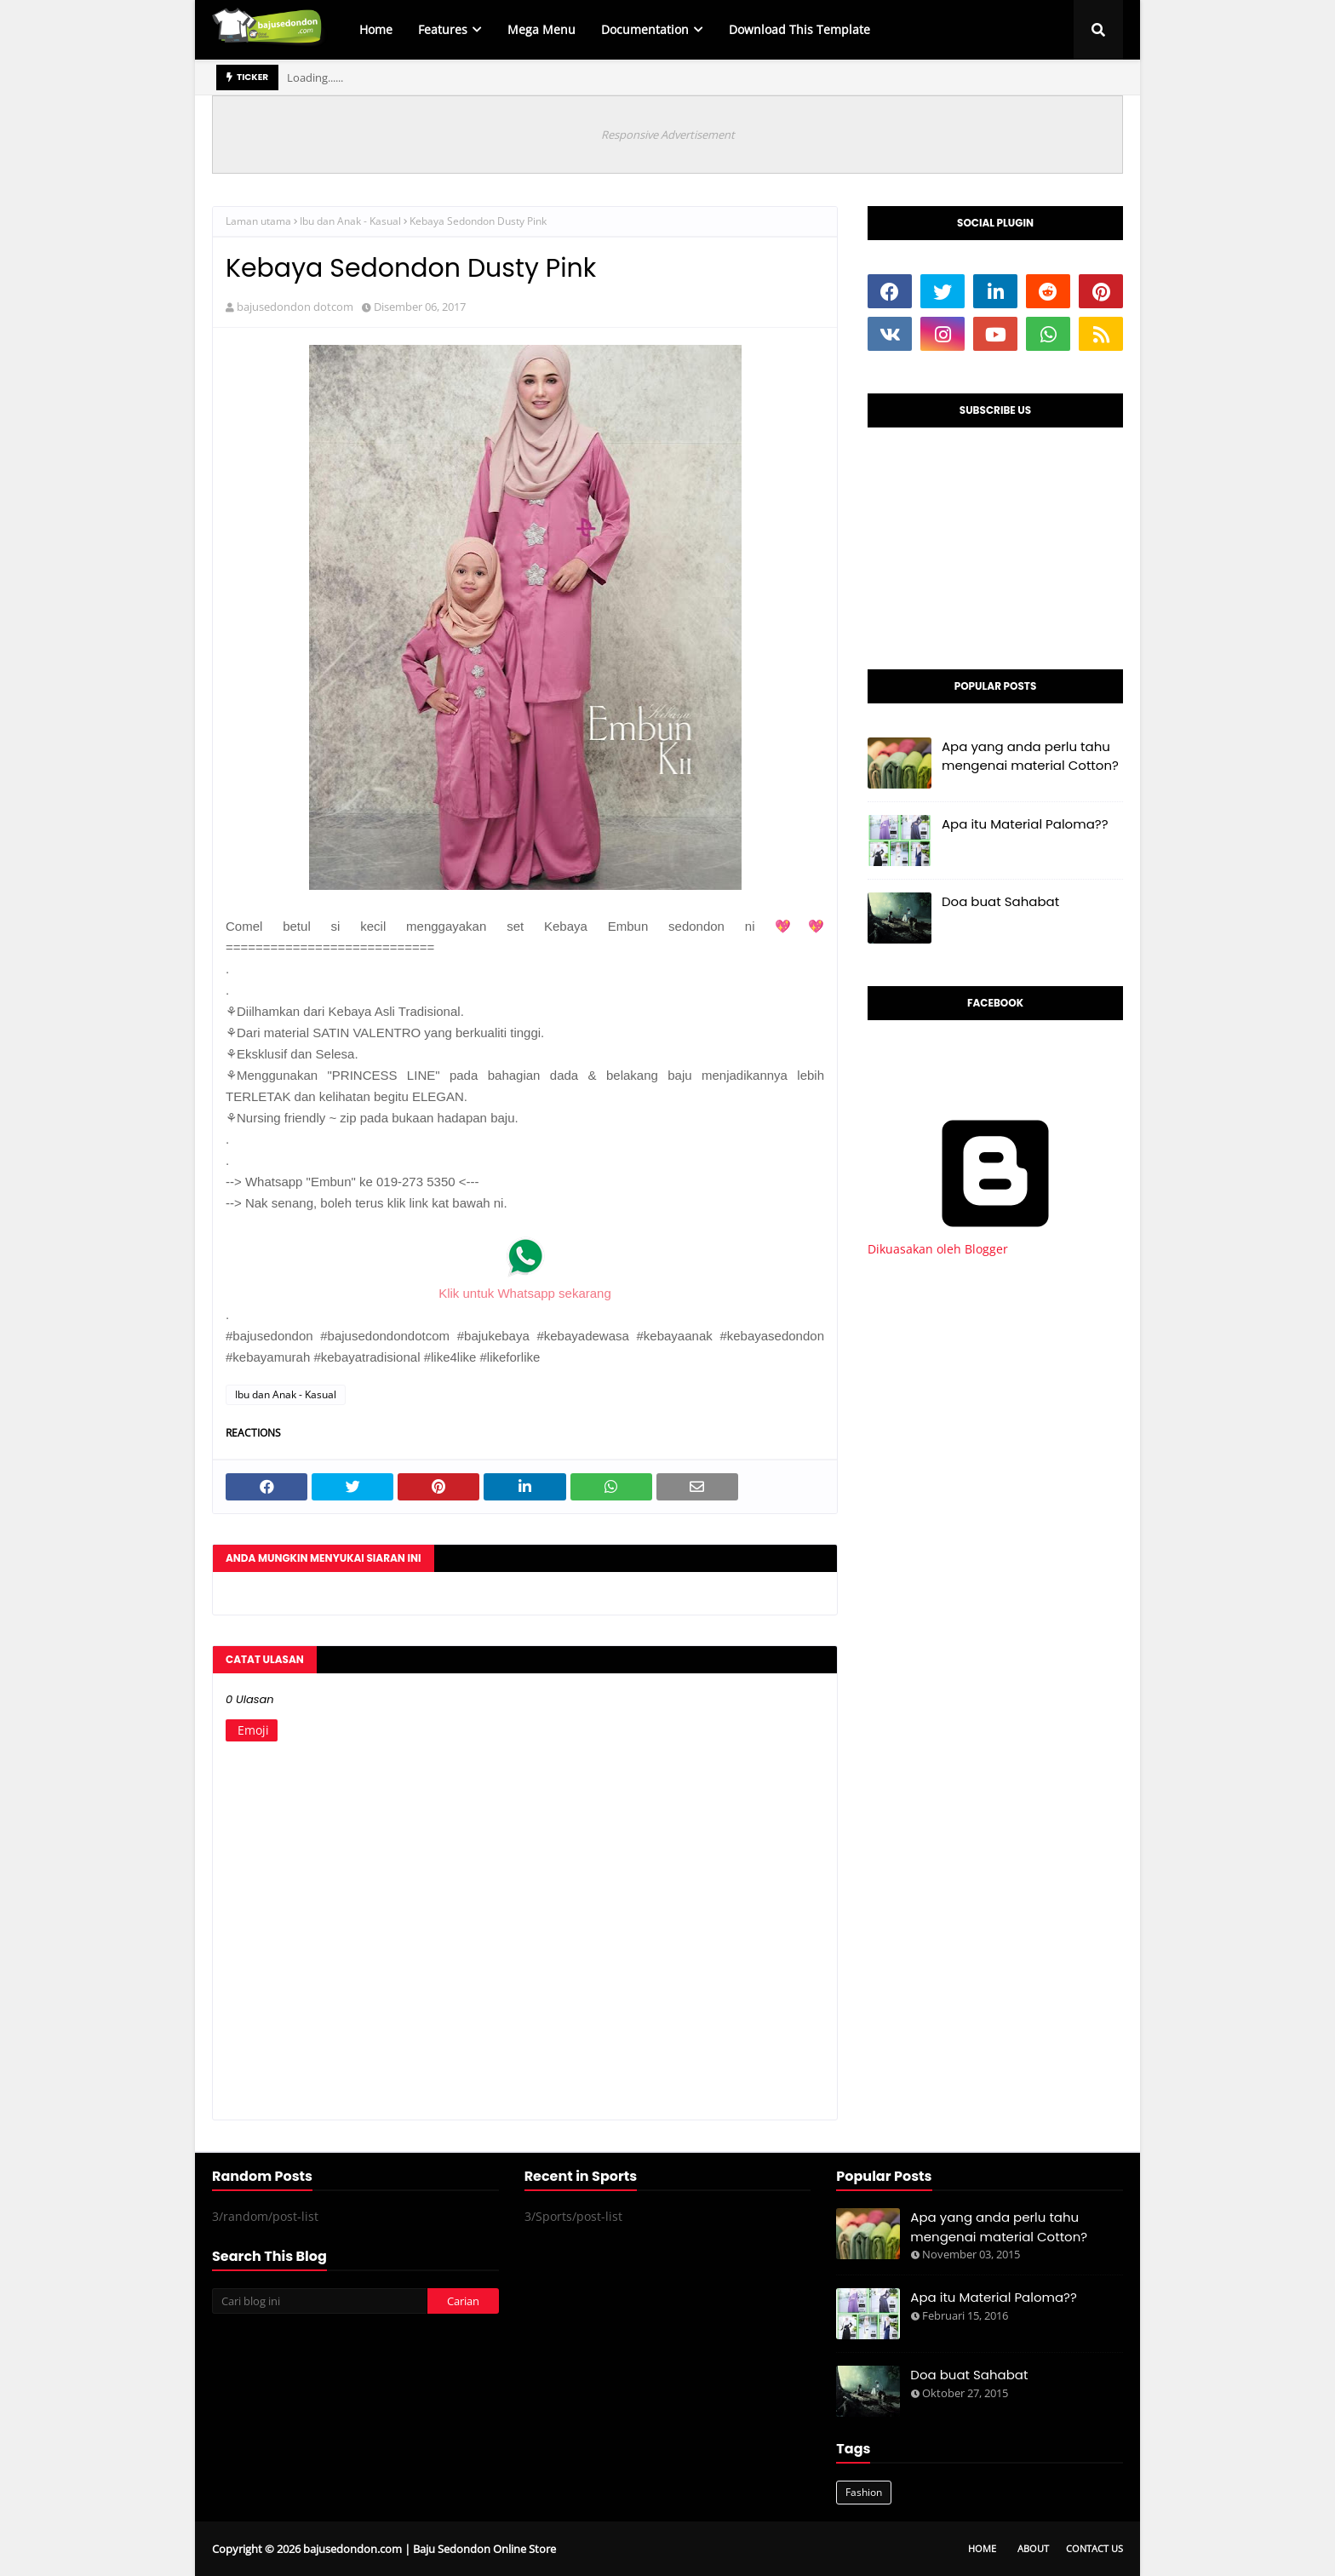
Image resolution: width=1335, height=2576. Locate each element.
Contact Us (1094, 2548)
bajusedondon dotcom (295, 306)
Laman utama (258, 221)
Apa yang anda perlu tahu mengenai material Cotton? (1030, 756)
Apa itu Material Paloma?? (1025, 824)
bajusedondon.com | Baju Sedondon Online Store (429, 2548)
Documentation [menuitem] (645, 29)
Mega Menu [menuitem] (541, 29)
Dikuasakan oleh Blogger (995, 1241)
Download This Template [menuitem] (799, 29)
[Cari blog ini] (319, 2301)
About (1033, 2548)
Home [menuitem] (375, 29)
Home (982, 2548)
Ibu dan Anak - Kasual (350, 221)
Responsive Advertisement (668, 134)
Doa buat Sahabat (1000, 901)
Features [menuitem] (442, 29)
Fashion (863, 2492)
